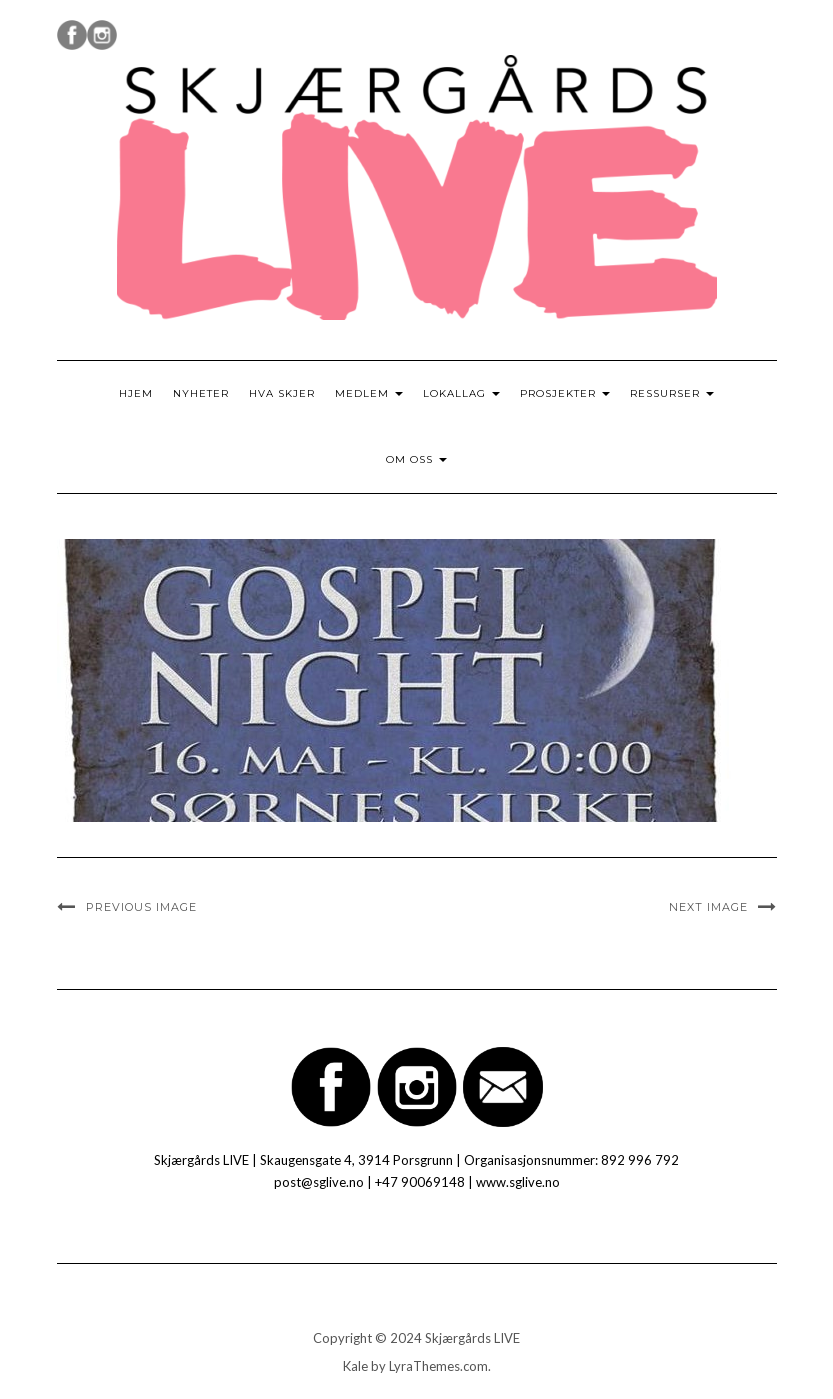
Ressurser (672, 393)
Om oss (416, 459)
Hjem (136, 393)
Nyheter (201, 393)
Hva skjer (282, 393)
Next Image (708, 907)
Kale (355, 1366)
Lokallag (461, 393)
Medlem (369, 393)
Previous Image (141, 907)
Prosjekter (565, 393)
